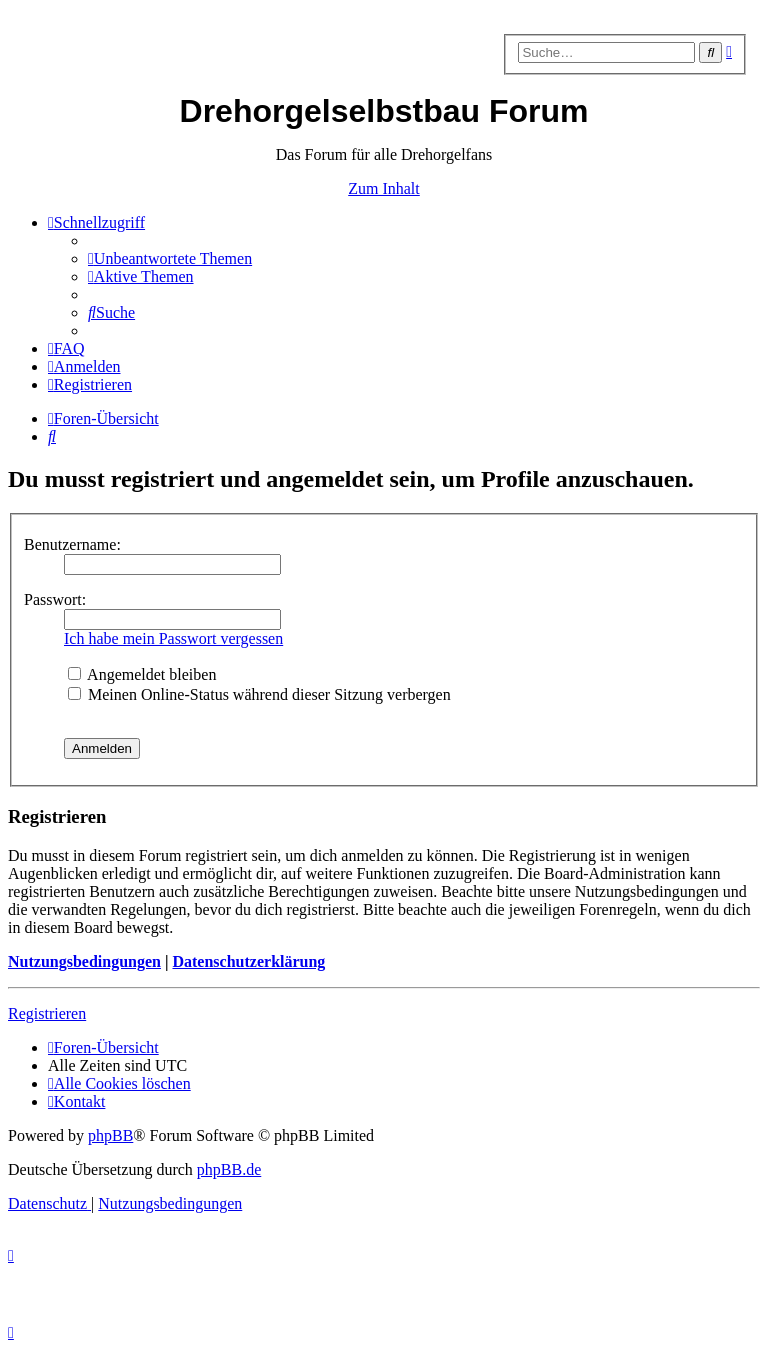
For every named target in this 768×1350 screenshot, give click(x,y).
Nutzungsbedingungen (84, 961)
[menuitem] (170, 258)
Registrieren (47, 1013)
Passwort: (55, 599)
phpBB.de (229, 1169)
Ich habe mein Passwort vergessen (173, 638)
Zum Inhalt (384, 188)
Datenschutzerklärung (248, 961)
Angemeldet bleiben (142, 674)
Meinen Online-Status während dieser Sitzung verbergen (259, 694)
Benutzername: (72, 544)
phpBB (110, 1135)
